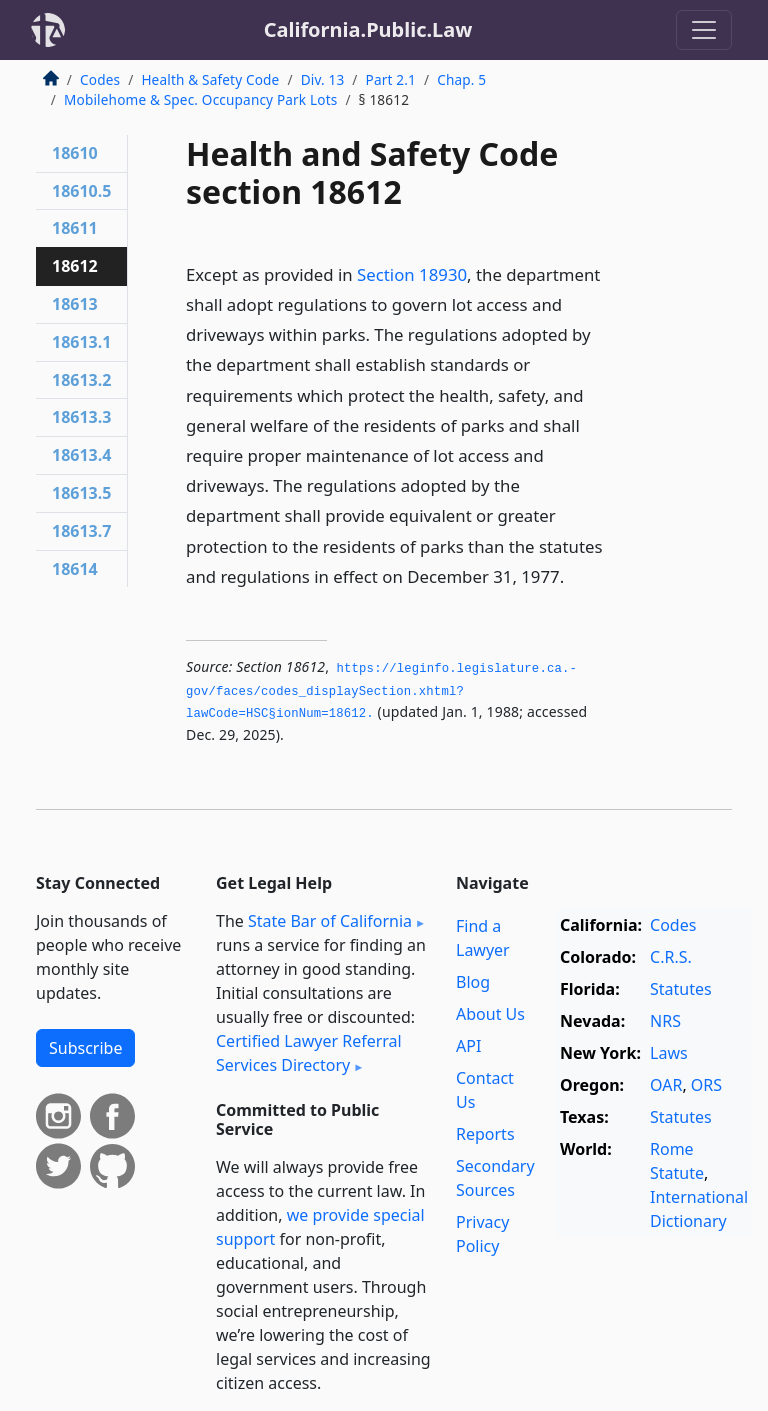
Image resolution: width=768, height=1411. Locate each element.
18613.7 (81, 531)
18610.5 (81, 191)
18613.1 (81, 342)
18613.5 (81, 493)
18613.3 (81, 417)
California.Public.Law (368, 29)
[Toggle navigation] (704, 30)
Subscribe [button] (85, 1048)
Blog (473, 982)
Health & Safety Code (210, 79)
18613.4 (81, 455)
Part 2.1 (391, 79)
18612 (75, 266)
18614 (75, 569)
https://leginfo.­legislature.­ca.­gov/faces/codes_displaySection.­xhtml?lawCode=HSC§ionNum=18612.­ (381, 691)
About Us (490, 1014)
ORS (706, 1085)
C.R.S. (671, 957)
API (468, 1046)
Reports (485, 1134)
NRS (665, 1021)
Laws (669, 1053)
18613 (75, 304)
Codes (100, 79)
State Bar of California (330, 921)
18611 (75, 228)
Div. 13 (323, 79)
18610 (75, 153)
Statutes (681, 989)
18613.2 (81, 380)
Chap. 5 (461, 79)
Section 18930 (412, 274)
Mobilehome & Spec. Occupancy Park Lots (200, 99)
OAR (666, 1085)
